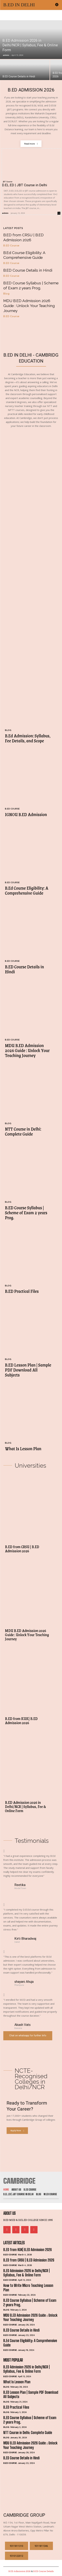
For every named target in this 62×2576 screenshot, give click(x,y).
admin (6, 55)
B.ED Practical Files (22, 1291)
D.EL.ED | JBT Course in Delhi (24, 185)
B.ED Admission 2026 (19, 2571)
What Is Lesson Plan (23, 1448)
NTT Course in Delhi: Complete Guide (23, 1131)
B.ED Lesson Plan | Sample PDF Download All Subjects (28, 1369)
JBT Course (7, 181)
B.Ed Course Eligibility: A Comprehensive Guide (24, 255)
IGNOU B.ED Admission (26, 814)
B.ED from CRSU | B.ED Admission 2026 (22, 1549)
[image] (31, 338)
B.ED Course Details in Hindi (27, 270)
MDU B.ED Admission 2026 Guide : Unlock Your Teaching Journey (29, 305)
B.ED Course (11, 245)
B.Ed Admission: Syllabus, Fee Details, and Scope (27, 738)
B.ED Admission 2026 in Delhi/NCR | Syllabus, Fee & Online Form (25, 1806)
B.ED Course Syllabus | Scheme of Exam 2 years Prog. (26, 1212)
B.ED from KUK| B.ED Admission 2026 (21, 1720)
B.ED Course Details (43, 2571)
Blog (6, 293)
